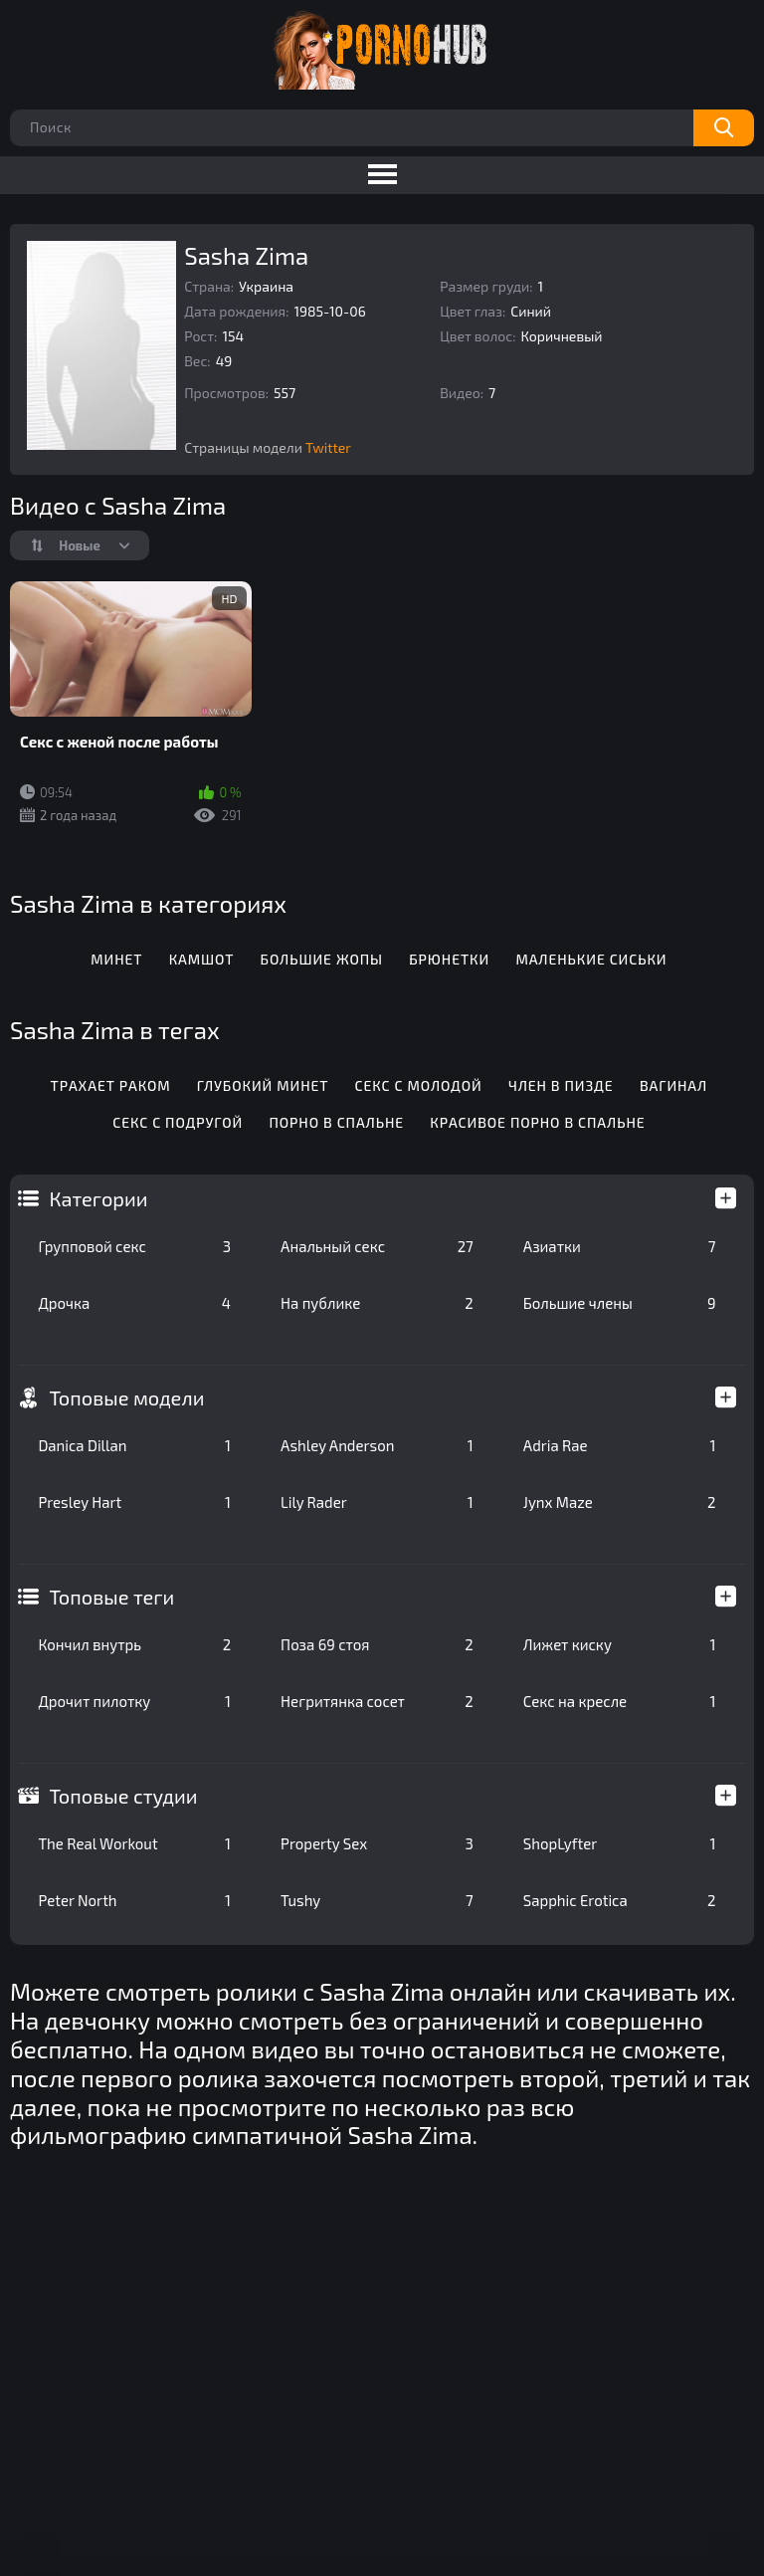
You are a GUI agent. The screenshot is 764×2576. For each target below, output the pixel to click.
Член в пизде (561, 1085)
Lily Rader (377, 1502)
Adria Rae (619, 1445)
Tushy (377, 1900)
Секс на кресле (619, 1701)
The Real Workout (134, 1843)
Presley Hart (134, 1502)
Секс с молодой (418, 1085)
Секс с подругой (177, 1122)
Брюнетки (449, 959)
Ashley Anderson (377, 1445)
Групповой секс (134, 1246)
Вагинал (673, 1085)
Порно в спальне (336, 1122)
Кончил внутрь (134, 1644)
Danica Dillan (134, 1445)
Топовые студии (123, 1796)
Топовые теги (111, 1597)
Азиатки (619, 1246)
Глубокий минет (263, 1085)
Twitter (328, 447)
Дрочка (134, 1303)
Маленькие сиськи (591, 959)
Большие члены (619, 1303)
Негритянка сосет (377, 1701)
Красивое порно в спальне (537, 1122)
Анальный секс (377, 1246)
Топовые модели (126, 1397)
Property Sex (377, 1843)
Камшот (202, 959)
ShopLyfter (619, 1843)
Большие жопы (322, 959)
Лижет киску (619, 1644)
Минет (116, 959)
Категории (98, 1198)
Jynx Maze (619, 1502)
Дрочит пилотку (134, 1701)
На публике (377, 1303)
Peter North (134, 1900)
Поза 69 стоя (377, 1644)
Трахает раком (111, 1085)
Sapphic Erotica (619, 1900)
